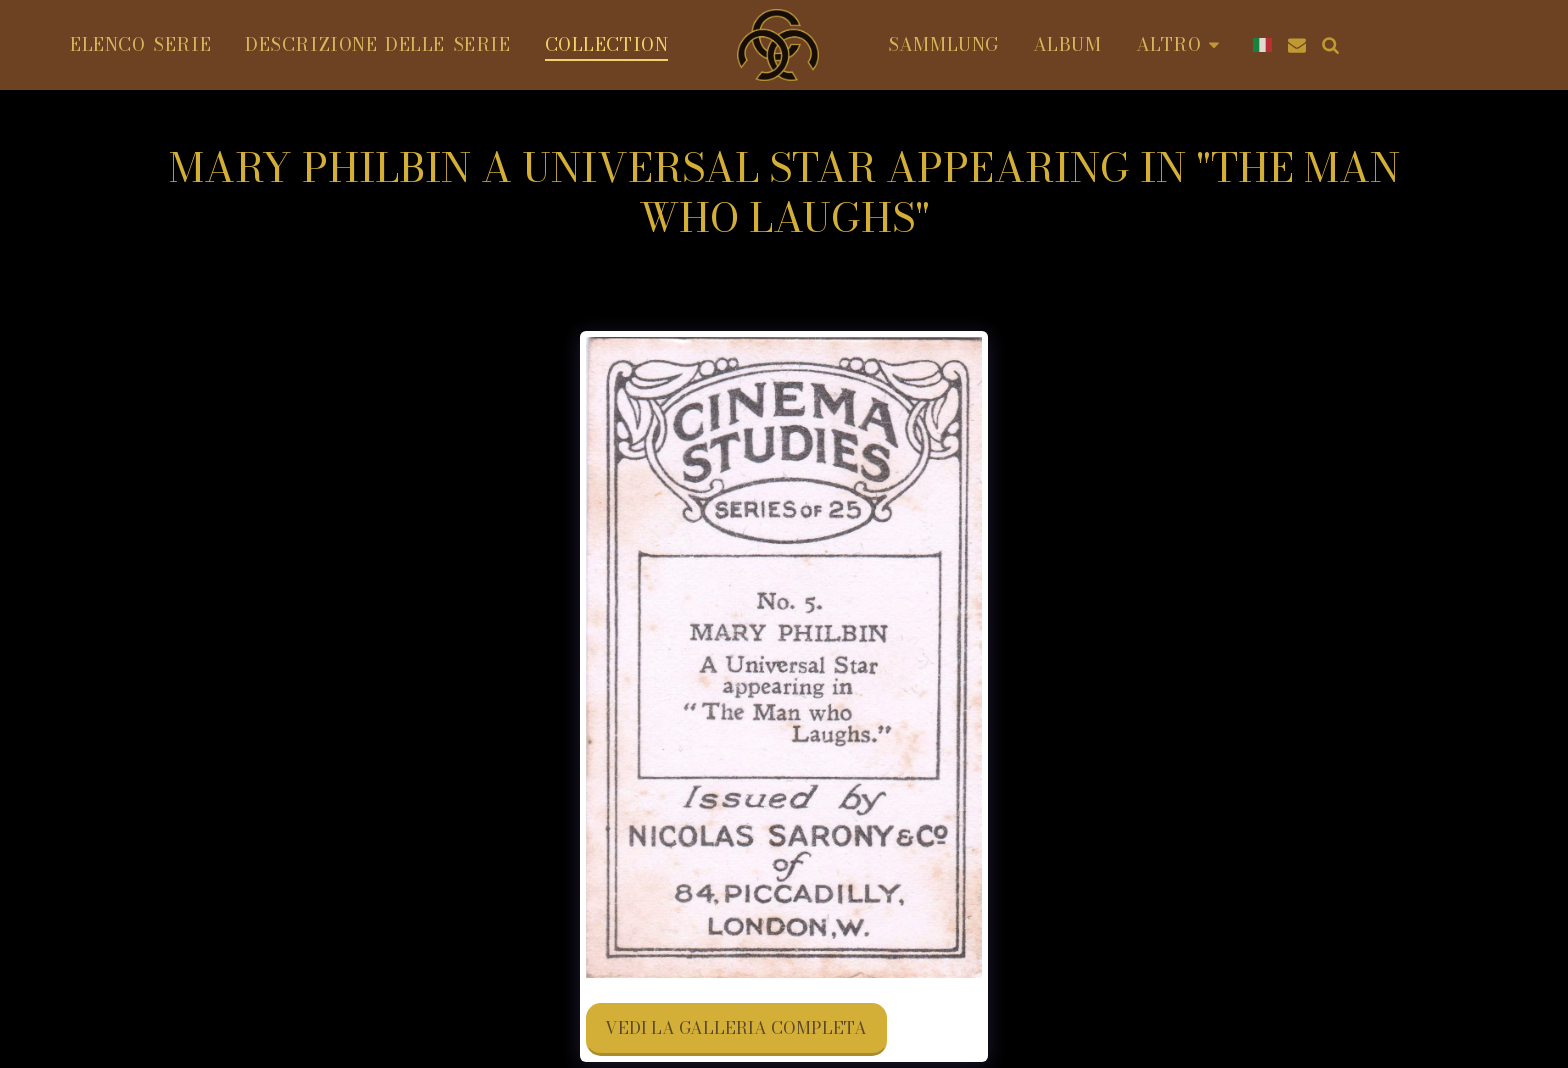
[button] (1297, 45)
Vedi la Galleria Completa (736, 1028)
